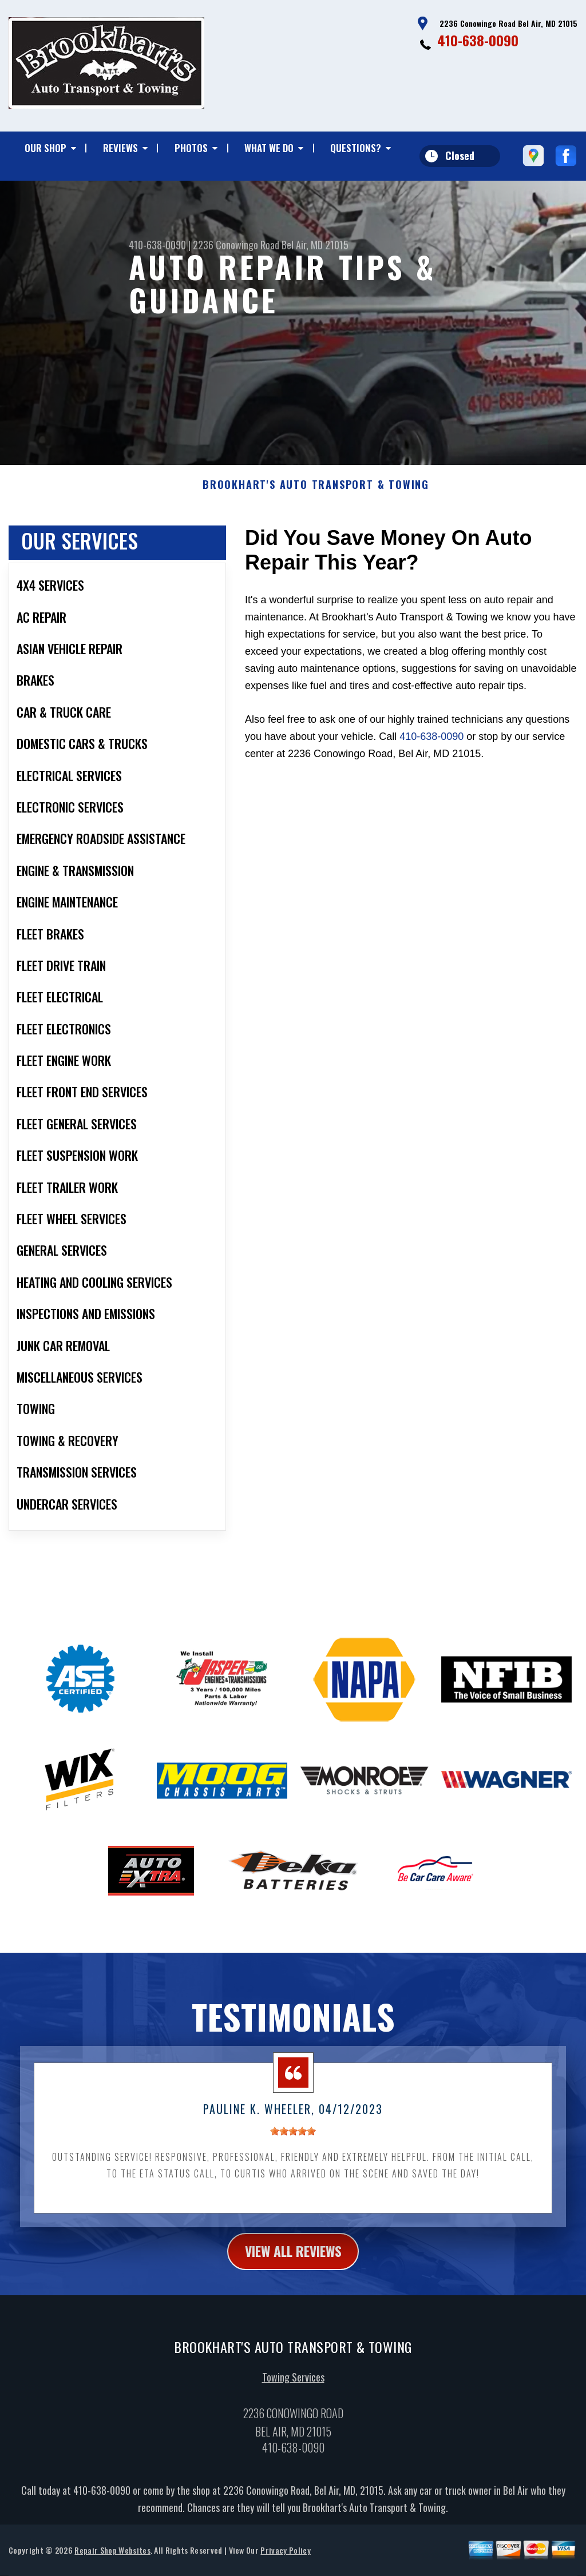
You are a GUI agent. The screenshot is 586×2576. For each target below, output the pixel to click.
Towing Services (293, 2388)
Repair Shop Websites (112, 2561)
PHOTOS (191, 148)
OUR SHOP (45, 148)
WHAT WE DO (269, 148)
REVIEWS (120, 148)
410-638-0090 (477, 40)
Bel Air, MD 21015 (315, 244)
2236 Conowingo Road (236, 244)
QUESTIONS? (355, 148)
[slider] (293, 2142)
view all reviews (293, 2262)
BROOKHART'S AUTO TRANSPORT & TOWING (316, 496)
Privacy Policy (285, 2561)
